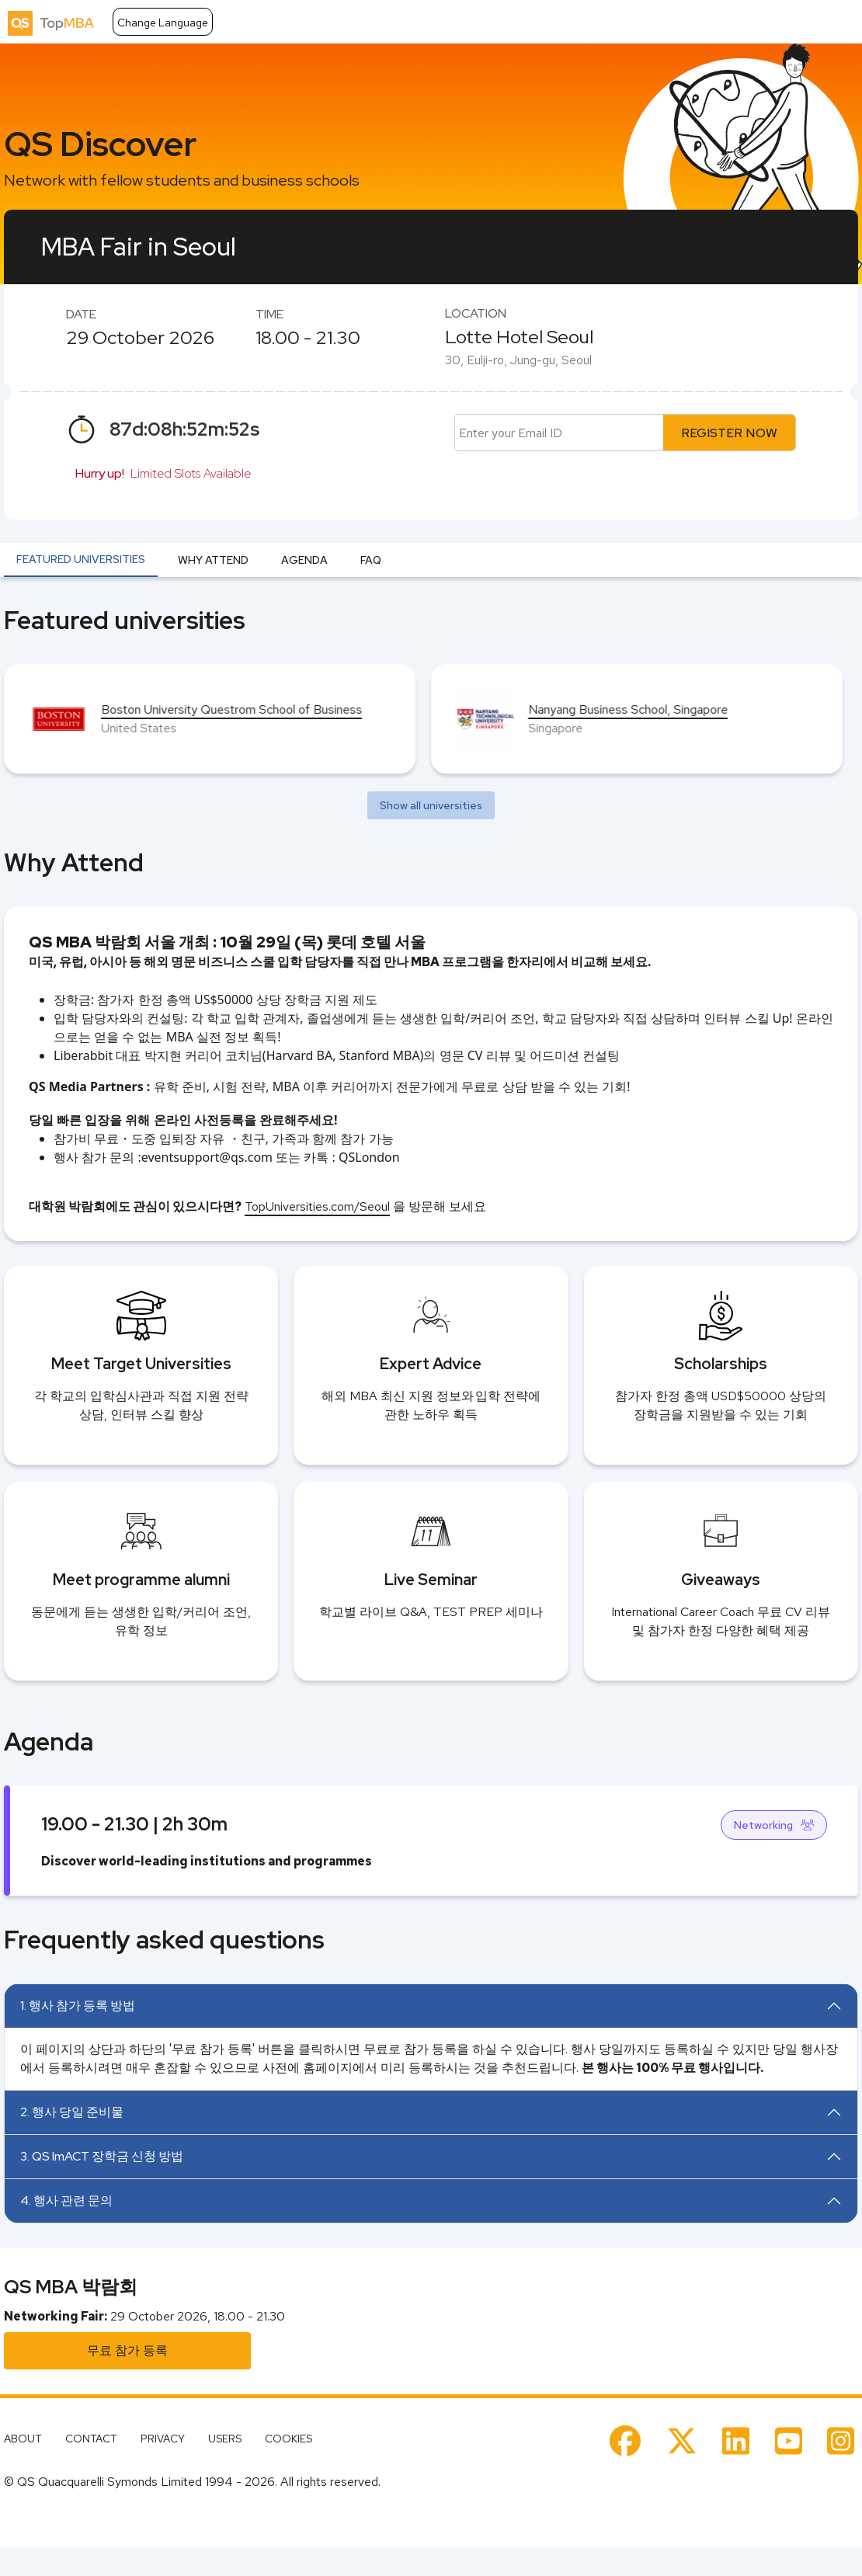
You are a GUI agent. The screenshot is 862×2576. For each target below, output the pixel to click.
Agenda (304, 560)
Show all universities (431, 805)
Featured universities (80, 559)
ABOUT (23, 2439)
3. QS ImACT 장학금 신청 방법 (101, 2156)
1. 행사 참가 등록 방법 (77, 2005)
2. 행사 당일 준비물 (71, 2112)
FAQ (370, 560)
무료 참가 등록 (127, 2350)
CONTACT (91, 2439)
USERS (225, 2439)
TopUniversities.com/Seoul (317, 1206)
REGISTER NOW (729, 433)
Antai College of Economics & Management (218, 709)
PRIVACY (163, 2439)
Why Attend (213, 560)
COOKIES (288, 2439)
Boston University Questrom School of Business (658, 709)
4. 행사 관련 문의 (66, 2200)
